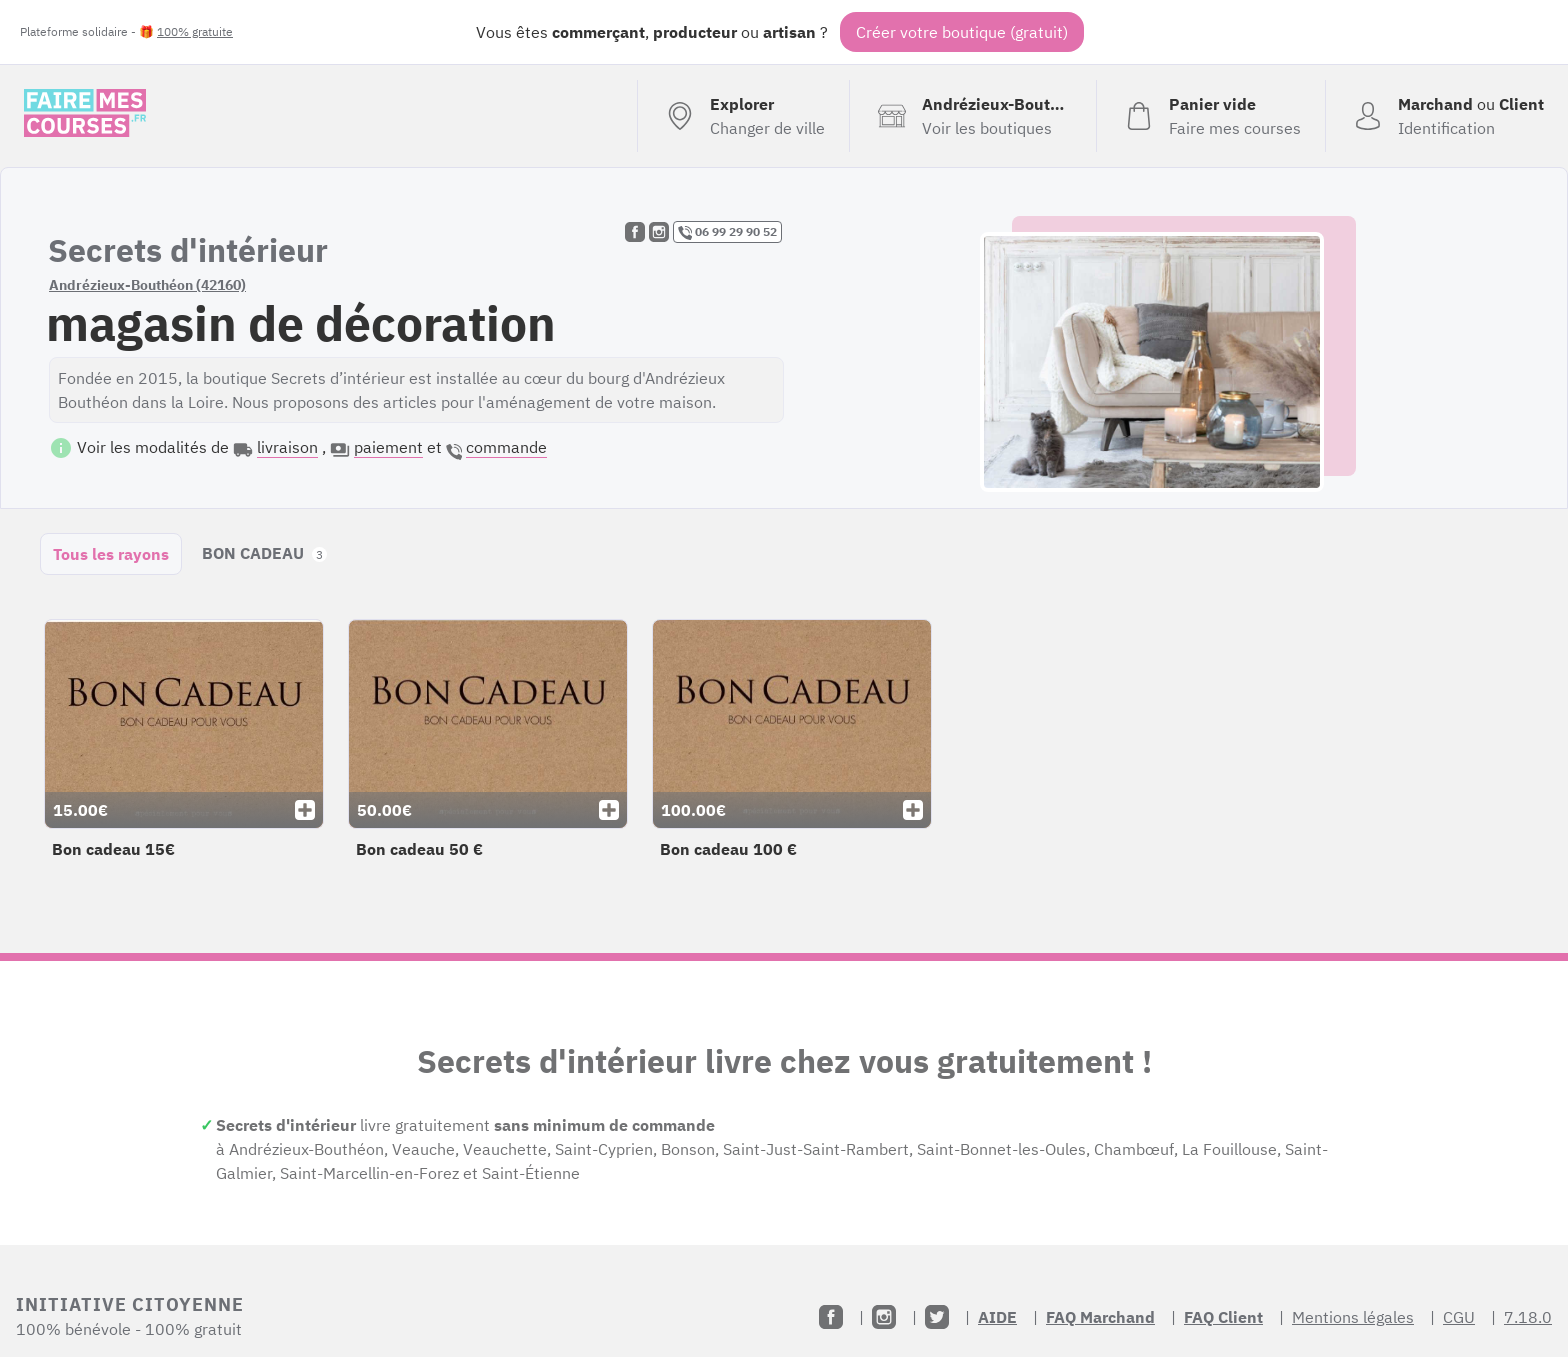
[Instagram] (884, 1317)
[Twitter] (937, 1317)
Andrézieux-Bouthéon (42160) (147, 285)
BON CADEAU (264, 553)
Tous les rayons (111, 554)
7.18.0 (1528, 1317)
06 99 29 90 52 (727, 232)
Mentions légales (1353, 1317)
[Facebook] (831, 1317)
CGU (1459, 1317)
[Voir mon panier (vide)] (1210, 116)
